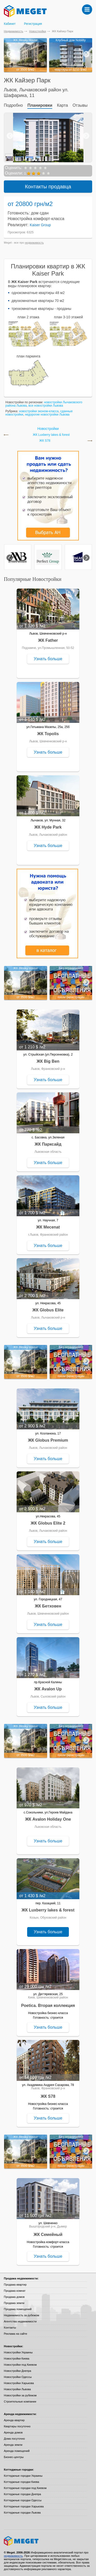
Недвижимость (13, 31)
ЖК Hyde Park (48, 827)
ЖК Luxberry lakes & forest (51, 435)
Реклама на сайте (15, 2333)
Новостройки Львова (17, 2389)
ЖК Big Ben (48, 1061)
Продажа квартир (15, 2284)
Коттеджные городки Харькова (24, 2506)
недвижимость (34, 242)
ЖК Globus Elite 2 (48, 1523)
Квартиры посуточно (17, 2426)
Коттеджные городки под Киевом (25, 2488)
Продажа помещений (17, 2309)
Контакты (10, 2327)
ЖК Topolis (48, 734)
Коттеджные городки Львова (22, 2512)
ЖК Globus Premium (48, 1440)
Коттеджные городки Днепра (22, 2494)
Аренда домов (13, 2432)
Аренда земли (13, 2444)
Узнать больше (48, 659)
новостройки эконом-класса (39, 411)
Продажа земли (14, 2303)
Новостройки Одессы (18, 2376)
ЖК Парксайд (48, 1144)
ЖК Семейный (48, 2234)
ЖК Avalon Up (48, 1689)
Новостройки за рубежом (20, 2395)
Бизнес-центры (14, 2457)
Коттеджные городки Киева (21, 2481)
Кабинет (10, 24)
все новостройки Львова (45, 405)
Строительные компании (20, 2401)
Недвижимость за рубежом (21, 2315)
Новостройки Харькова (19, 2383)
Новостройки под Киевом (20, 2364)
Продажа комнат (15, 2290)
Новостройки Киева (16, 2358)
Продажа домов (14, 2296)
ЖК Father (48, 640)
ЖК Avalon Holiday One (48, 1819)
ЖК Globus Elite (47, 1310)
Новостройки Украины (18, 2352)
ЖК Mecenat (48, 1227)
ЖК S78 (44, 440)
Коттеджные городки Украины (23, 2475)
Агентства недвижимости (20, 2321)
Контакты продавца (48, 186)
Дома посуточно (14, 2438)
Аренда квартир (14, 2420)
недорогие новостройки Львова (47, 414)
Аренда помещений (16, 2450)
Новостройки (37, 31)
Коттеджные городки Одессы (22, 2500)
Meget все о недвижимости (48, 2541)
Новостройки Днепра (17, 2370)
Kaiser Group (40, 225)
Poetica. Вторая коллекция (48, 2005)
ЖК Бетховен (48, 1606)
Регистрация (33, 24)
